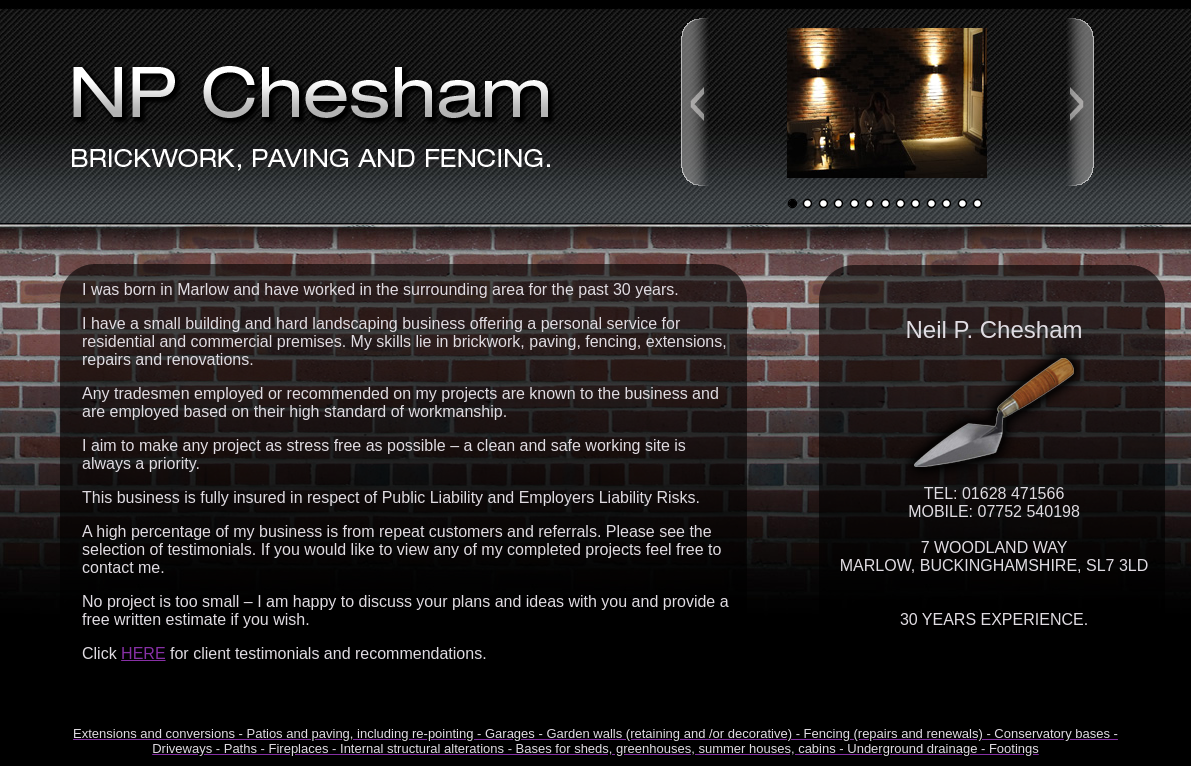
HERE (143, 653)
